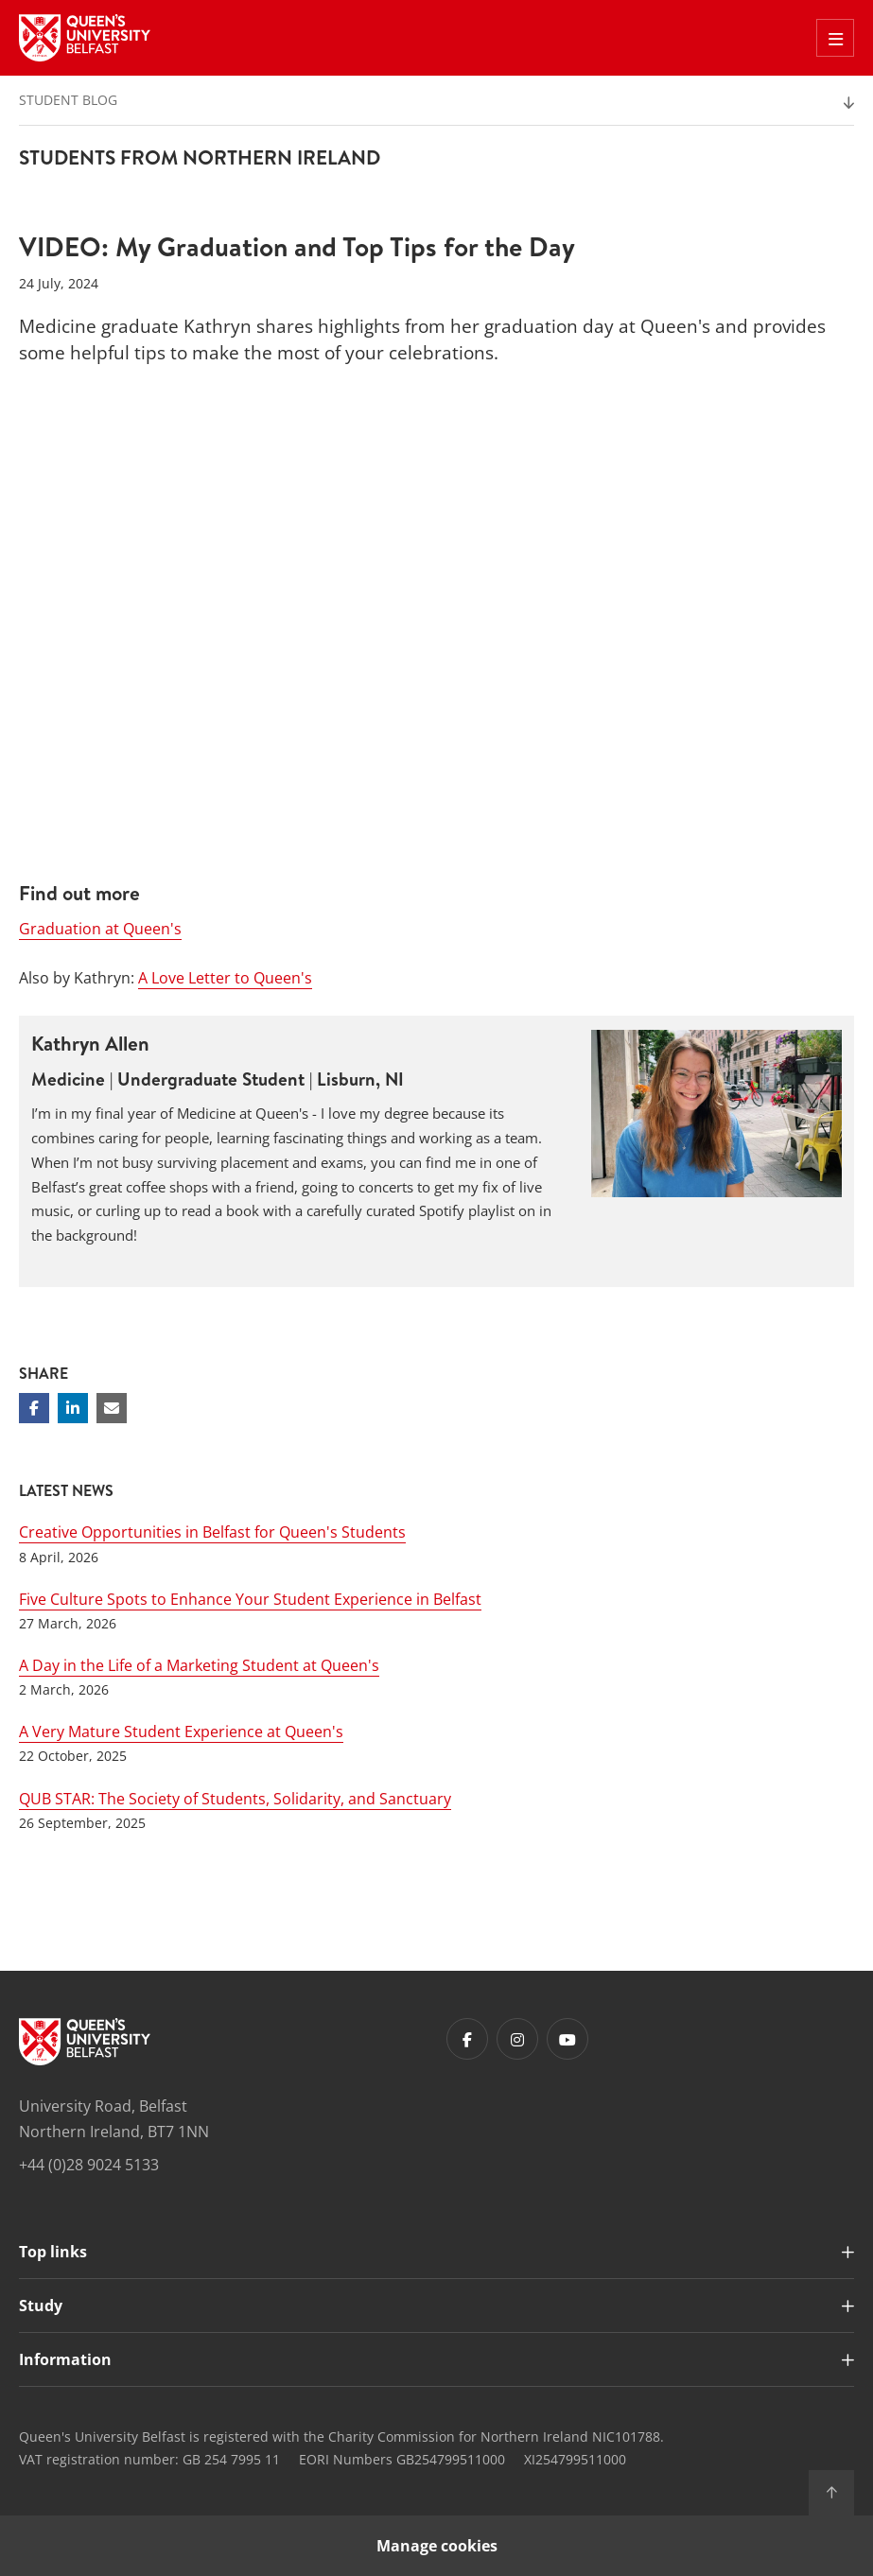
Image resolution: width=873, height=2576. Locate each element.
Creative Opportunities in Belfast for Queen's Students (212, 1532)
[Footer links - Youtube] (567, 2039)
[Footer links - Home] (84, 2041)
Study (40, 2305)
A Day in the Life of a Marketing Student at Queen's (199, 1665)
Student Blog (68, 100)
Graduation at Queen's (100, 928)
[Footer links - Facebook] (467, 2039)
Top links (53, 2251)
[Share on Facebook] (34, 1408)
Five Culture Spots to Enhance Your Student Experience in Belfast (250, 1599)
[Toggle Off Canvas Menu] (835, 38)
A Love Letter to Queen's (225, 977)
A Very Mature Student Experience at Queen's (181, 1731)
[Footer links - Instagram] (517, 2039)
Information (65, 2359)
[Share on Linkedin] (73, 1408)
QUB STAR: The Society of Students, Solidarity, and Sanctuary (235, 1798)
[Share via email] (111, 1408)
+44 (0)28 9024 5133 (89, 2164)
